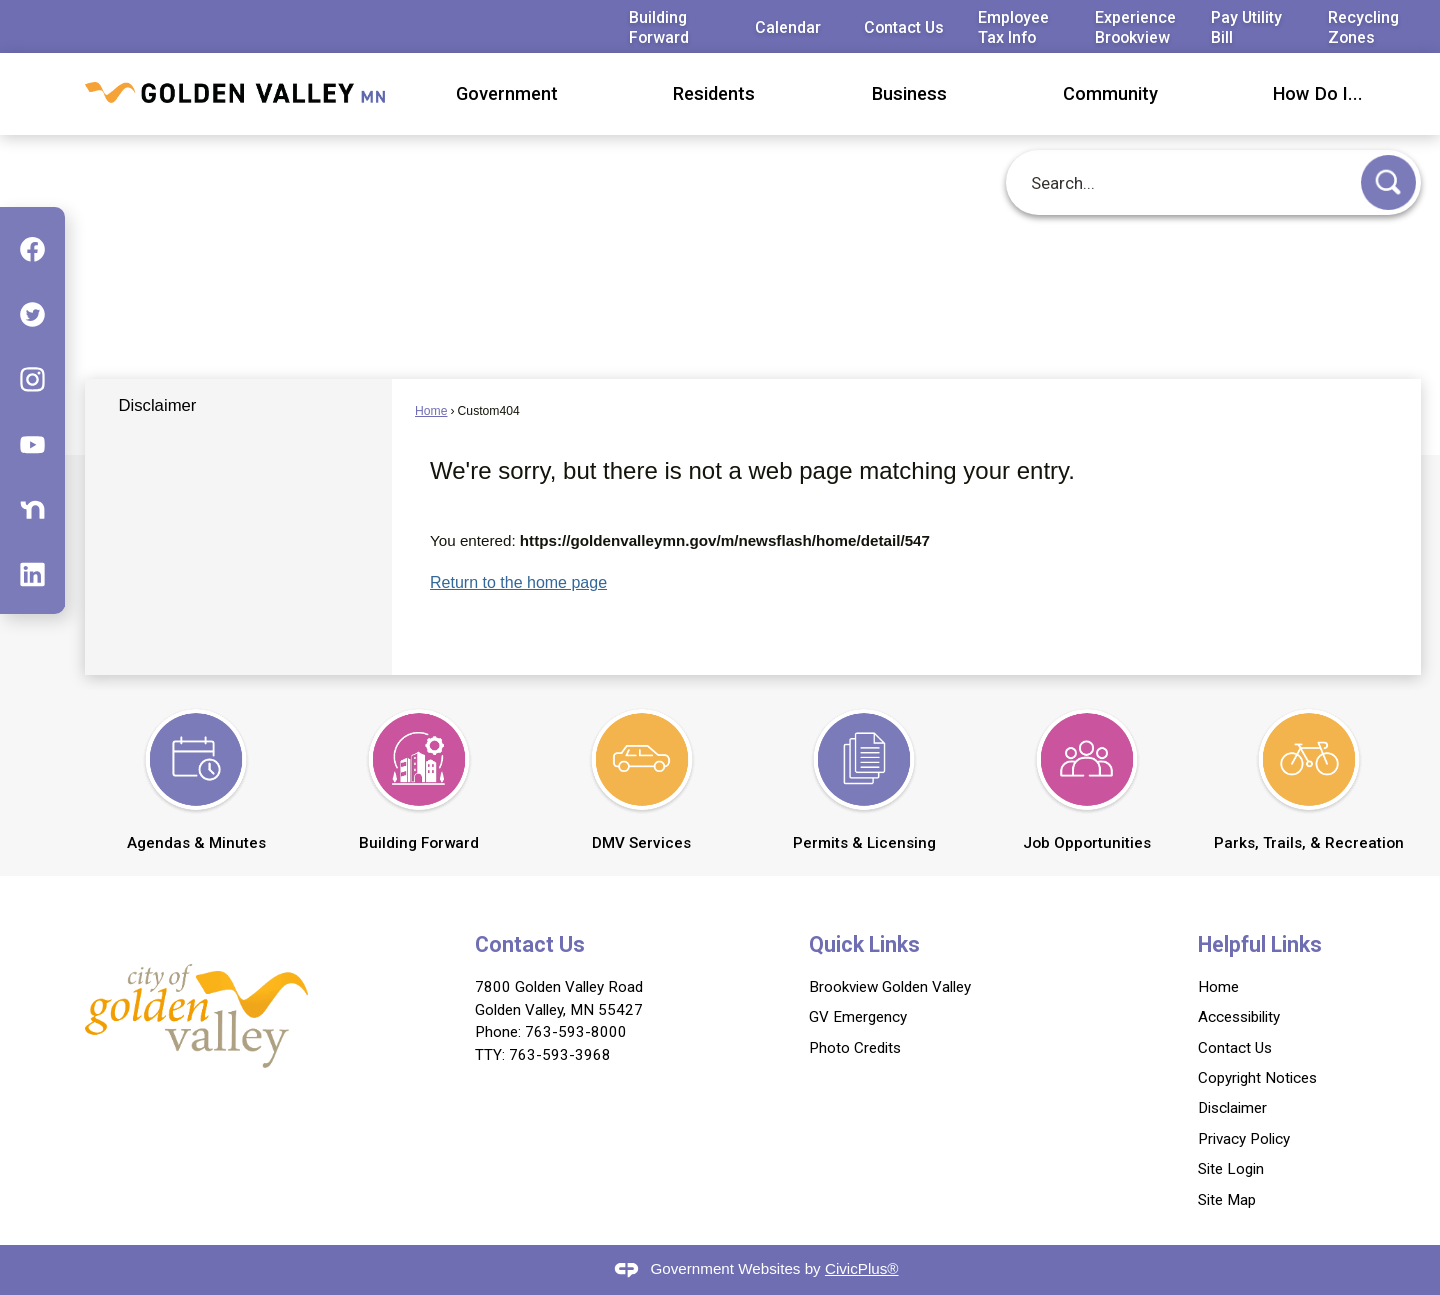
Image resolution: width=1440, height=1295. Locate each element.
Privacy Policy (1244, 1139)
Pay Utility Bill (1246, 27)
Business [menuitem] (909, 93)
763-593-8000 (576, 1032)
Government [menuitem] (507, 93)
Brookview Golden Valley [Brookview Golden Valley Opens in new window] (890, 987)
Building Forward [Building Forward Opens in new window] (659, 27)
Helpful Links (1260, 944)
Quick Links (864, 944)
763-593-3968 (560, 1055)
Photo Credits (855, 1048)
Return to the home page (518, 582)
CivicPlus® (862, 1268)
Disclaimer (157, 405)
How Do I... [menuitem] (1318, 93)
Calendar (788, 27)
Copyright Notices (1257, 1078)
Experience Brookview (1135, 27)
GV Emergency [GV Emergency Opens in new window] (858, 1017)
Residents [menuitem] (714, 93)
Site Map (1227, 1200)
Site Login (1231, 1169)
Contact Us (904, 27)
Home (431, 411)
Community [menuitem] (1110, 93)
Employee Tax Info (1013, 27)
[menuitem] (238, 405)
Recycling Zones (1363, 27)
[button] (1388, 182)
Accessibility (1239, 1017)
